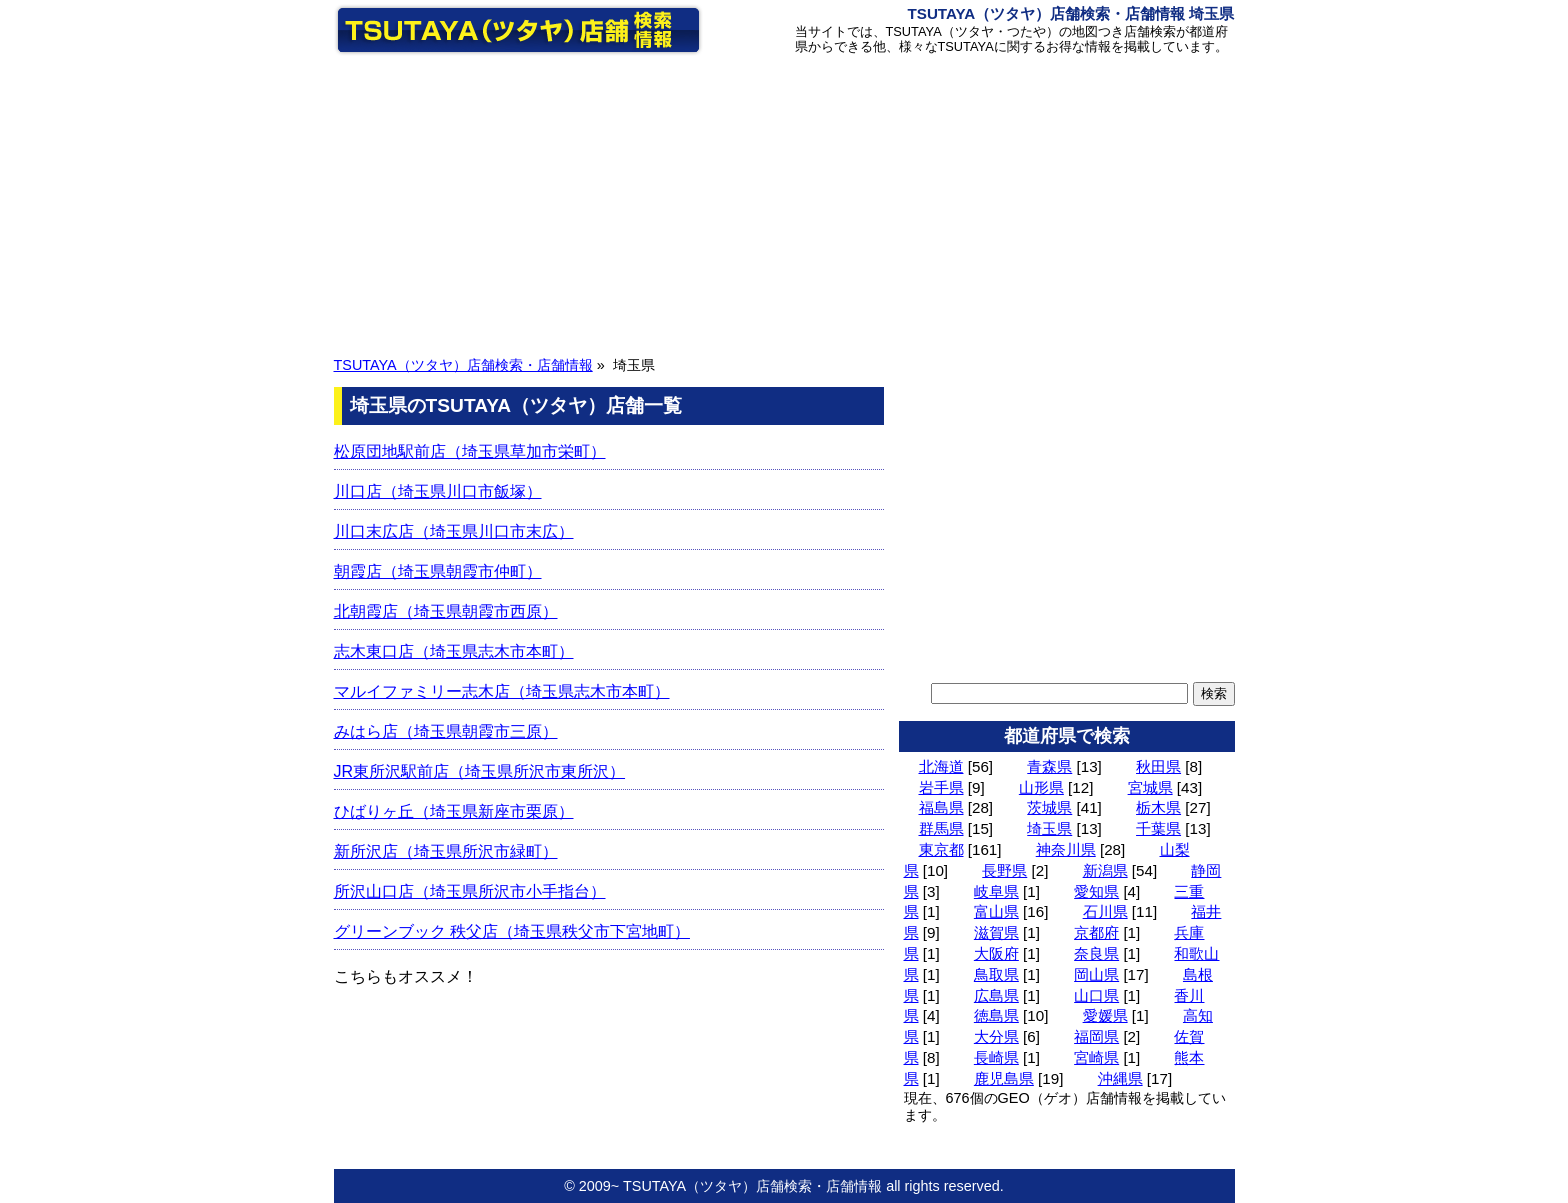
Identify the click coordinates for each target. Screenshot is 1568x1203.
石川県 (1105, 911)
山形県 (1041, 787)
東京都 (941, 849)
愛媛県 (1105, 1015)
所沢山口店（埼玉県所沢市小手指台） (470, 891)
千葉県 (1158, 828)
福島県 (941, 807)
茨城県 (1049, 807)
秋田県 (1158, 766)
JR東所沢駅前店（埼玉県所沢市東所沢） (480, 771)
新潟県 (1105, 870)
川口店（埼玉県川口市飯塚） (438, 491)
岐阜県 (996, 891)
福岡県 (1096, 1036)
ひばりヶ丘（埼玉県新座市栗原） (454, 811)
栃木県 (1158, 807)
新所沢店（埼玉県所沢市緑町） (446, 851)
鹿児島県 (1004, 1078)
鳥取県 (996, 974)
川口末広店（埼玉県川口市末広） (454, 531)
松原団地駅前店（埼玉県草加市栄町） (470, 451)
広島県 (996, 995)
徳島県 (996, 1015)
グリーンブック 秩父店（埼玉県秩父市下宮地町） (512, 931)
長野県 (1004, 870)
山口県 (1096, 995)
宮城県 (1150, 787)
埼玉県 (1049, 828)
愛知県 (1096, 891)
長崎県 (996, 1057)
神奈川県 (1066, 849)
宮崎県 (1096, 1057)
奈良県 (1096, 953)
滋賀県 (996, 932)
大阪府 (996, 953)
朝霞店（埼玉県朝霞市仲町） (438, 571)
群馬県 (941, 828)
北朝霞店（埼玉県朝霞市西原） (446, 611)
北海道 (941, 766)
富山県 (996, 911)
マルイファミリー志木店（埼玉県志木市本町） (502, 691)
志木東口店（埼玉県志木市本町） (454, 651)
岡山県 (1096, 974)
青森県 (1049, 766)
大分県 (996, 1036)
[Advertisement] (784, 203)
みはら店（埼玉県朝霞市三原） (446, 731)
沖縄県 (1120, 1078)
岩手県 (941, 787)
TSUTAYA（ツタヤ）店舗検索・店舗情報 (463, 365)
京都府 (1096, 932)
